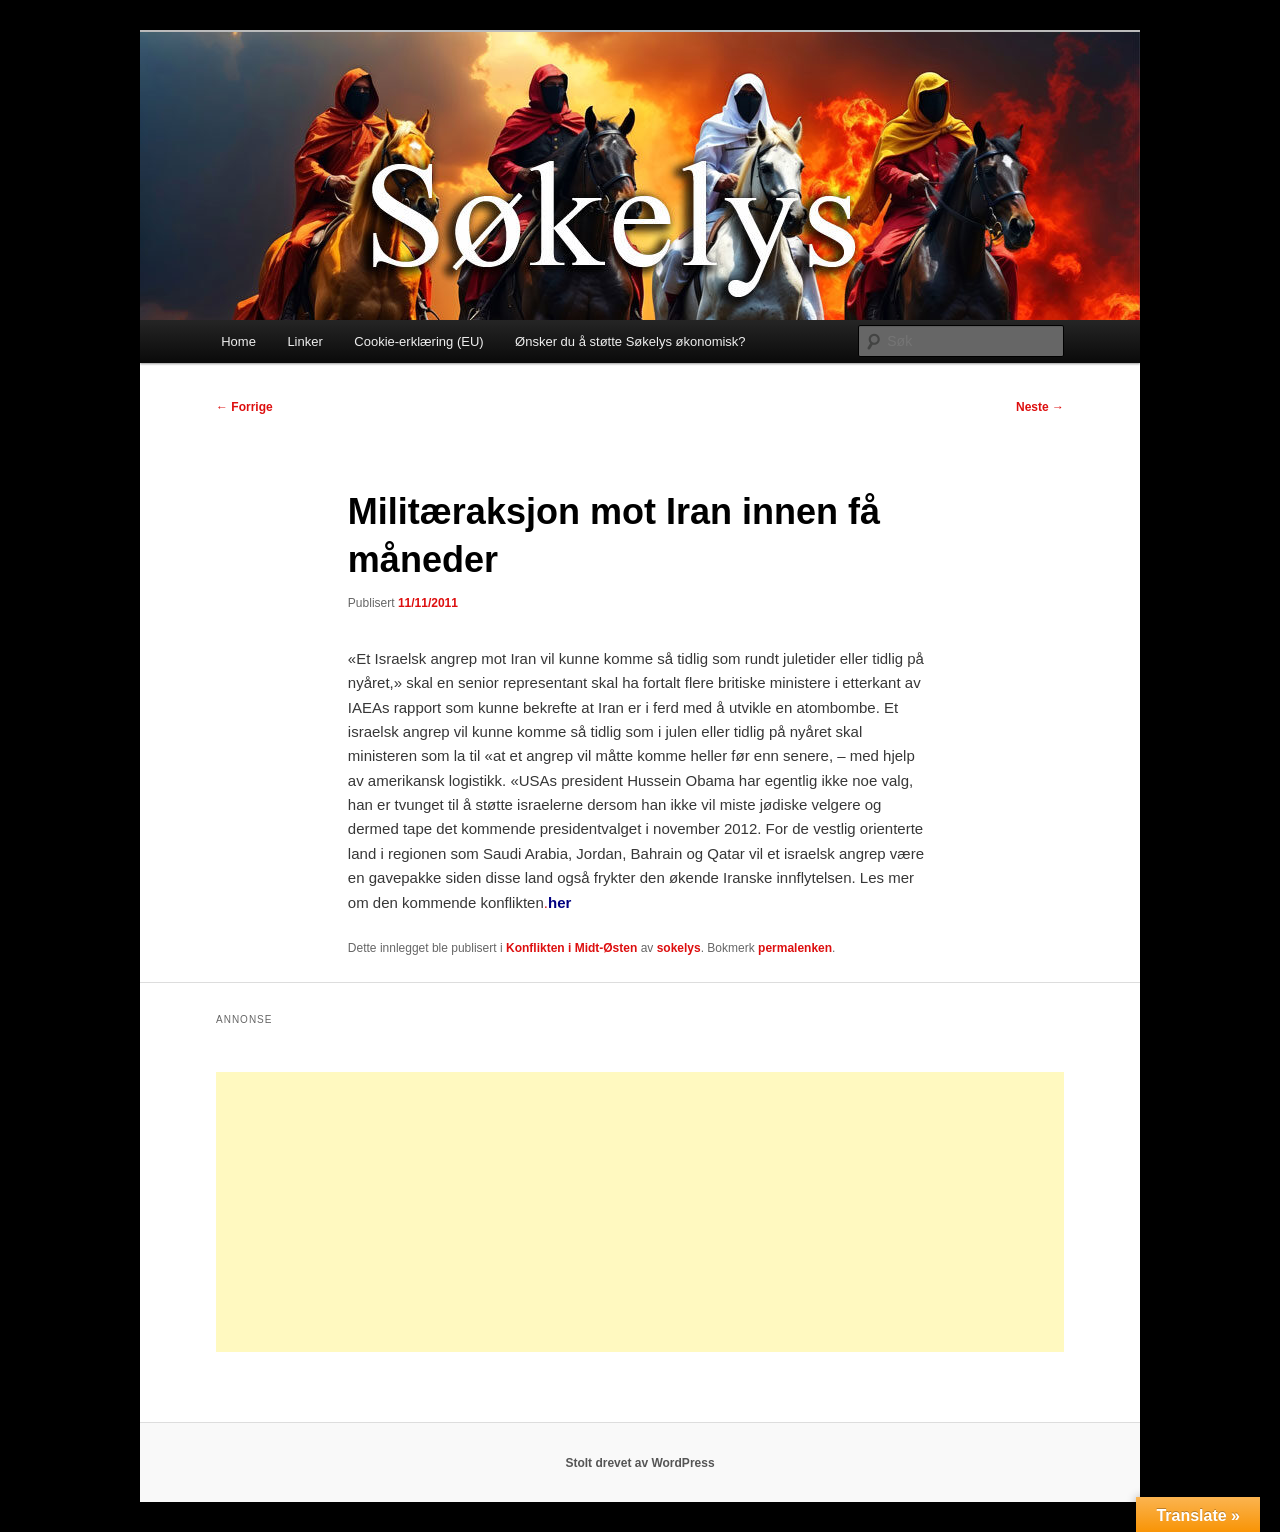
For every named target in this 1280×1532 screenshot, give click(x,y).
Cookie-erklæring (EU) (418, 341)
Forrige (244, 407)
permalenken (795, 948)
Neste (1040, 407)
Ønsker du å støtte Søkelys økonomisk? (630, 341)
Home (238, 341)
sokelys (679, 948)
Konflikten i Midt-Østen (571, 948)
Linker (304, 341)
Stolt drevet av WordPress (639, 1463)
